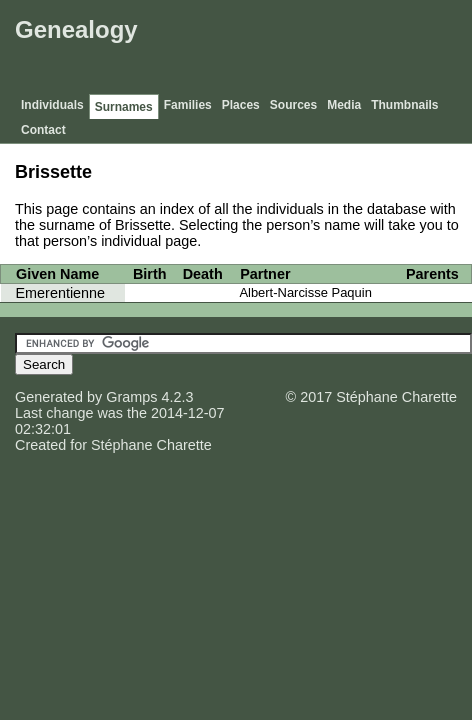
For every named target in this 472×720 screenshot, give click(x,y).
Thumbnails (404, 105)
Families (188, 105)
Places (241, 105)
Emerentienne (61, 293)
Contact (43, 130)
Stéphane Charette (151, 445)
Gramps (131, 397)
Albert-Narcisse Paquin (305, 292)
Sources (293, 105)
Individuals (52, 105)
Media (344, 105)
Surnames (124, 107)
